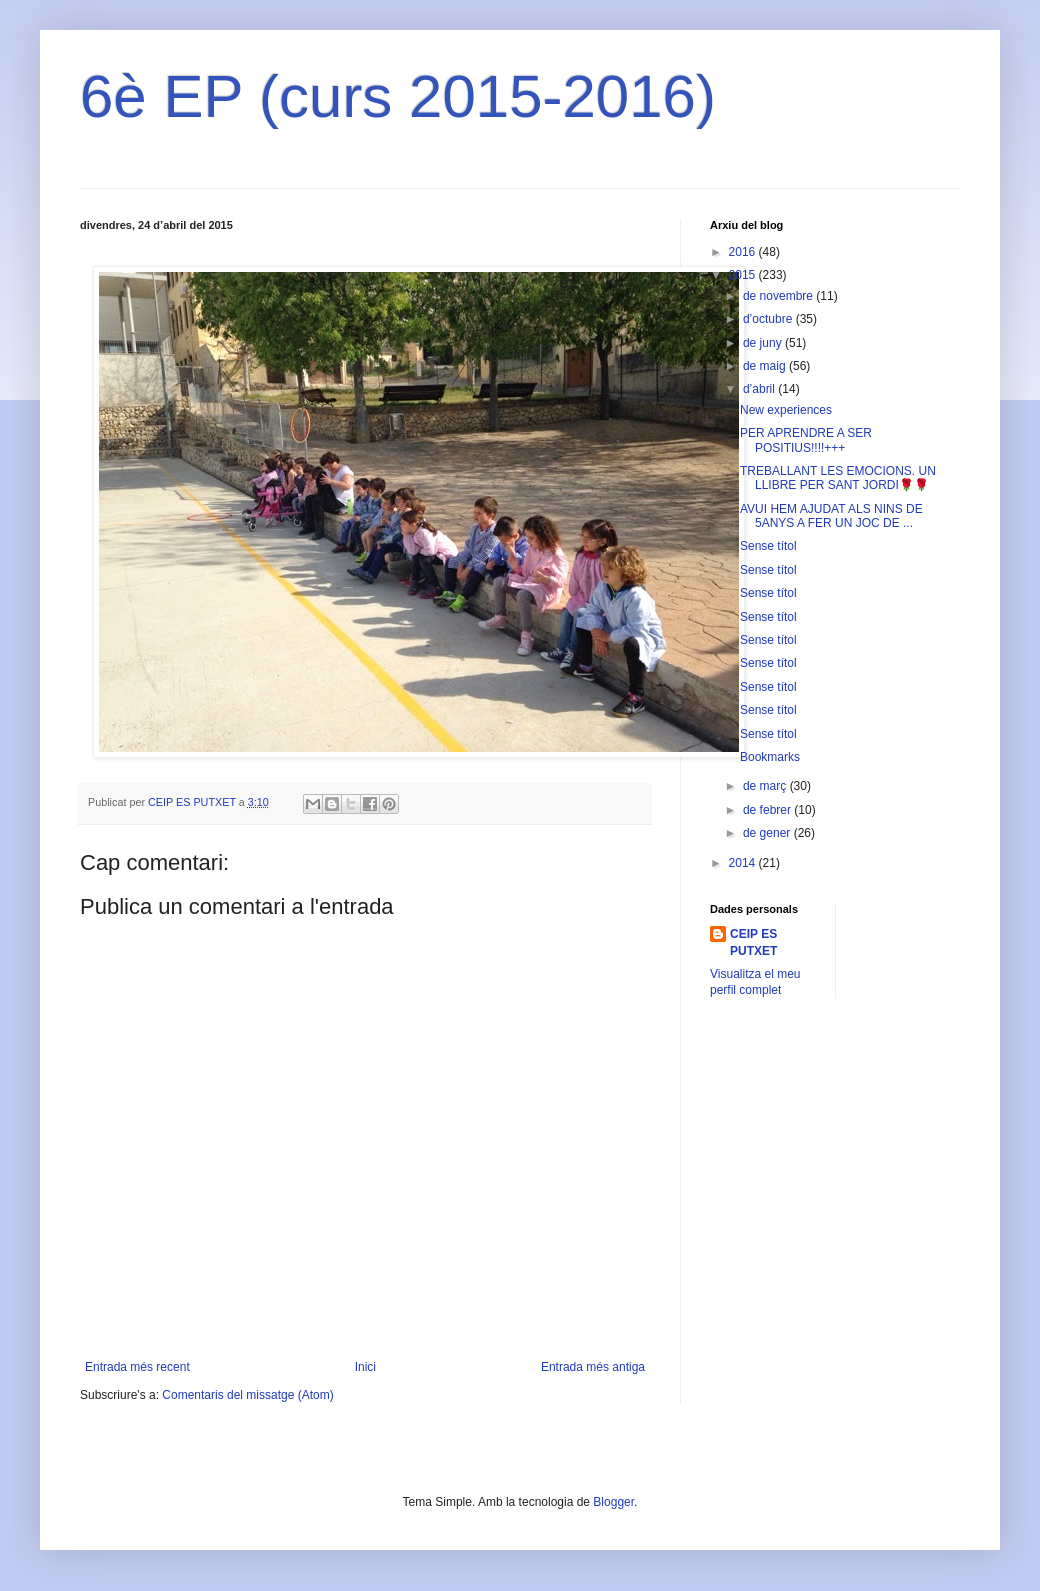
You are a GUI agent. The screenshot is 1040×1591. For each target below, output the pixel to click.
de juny (764, 343)
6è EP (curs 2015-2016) (398, 96)
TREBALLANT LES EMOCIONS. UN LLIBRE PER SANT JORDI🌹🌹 (838, 478)
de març (766, 786)
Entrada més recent (137, 1367)
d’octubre (769, 319)
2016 (744, 252)
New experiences (786, 410)
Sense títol (768, 546)
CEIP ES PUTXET (753, 942)
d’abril (760, 389)
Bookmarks (770, 757)
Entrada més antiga (593, 1367)
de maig (766, 366)
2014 (744, 863)
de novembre (779, 296)
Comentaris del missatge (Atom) (247, 1395)
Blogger (613, 1502)
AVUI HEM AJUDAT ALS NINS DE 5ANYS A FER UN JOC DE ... (831, 516)
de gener (768, 833)
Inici (365, 1367)
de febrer (768, 810)
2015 (744, 275)
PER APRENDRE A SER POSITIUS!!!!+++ (806, 440)
